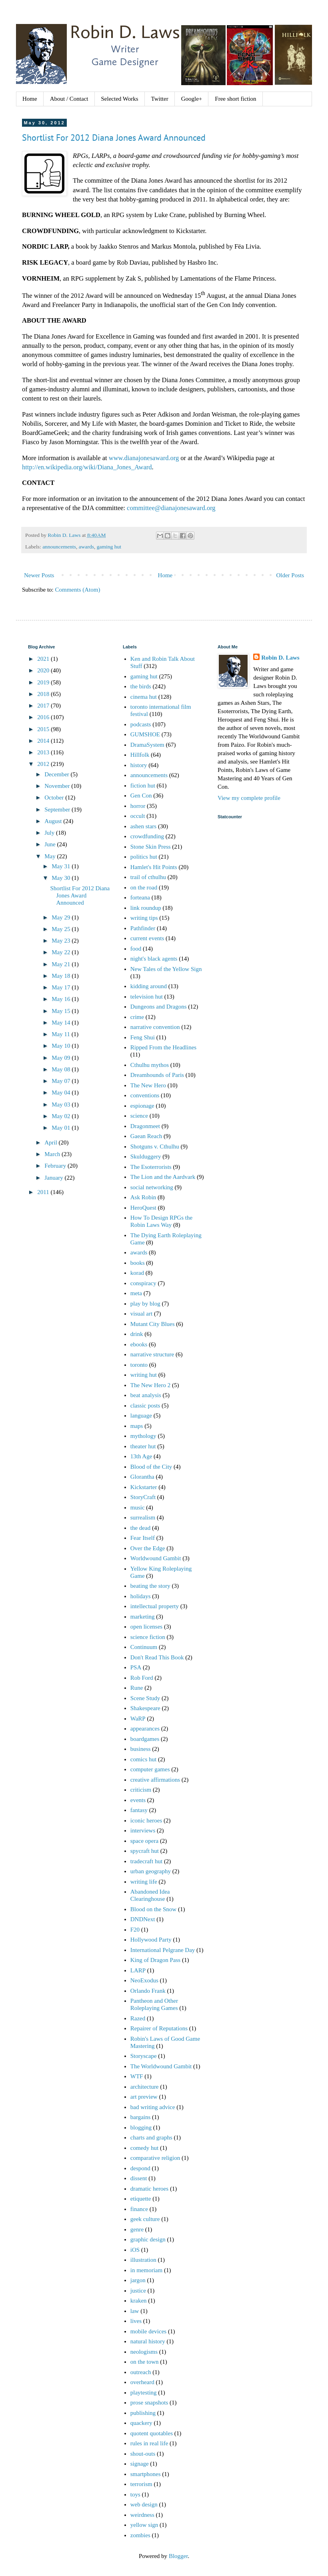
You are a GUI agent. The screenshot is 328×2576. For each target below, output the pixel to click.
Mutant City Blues (152, 1324)
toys (135, 2494)
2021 (44, 659)
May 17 (62, 987)
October (54, 797)
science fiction (147, 1637)
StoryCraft (143, 1497)
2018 (44, 694)
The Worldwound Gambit (161, 2066)
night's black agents (154, 958)
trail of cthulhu (148, 877)
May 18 (62, 976)
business (140, 1749)
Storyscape (143, 2056)
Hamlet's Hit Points (153, 867)
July (50, 832)
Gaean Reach (146, 1136)
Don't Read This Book (157, 1657)
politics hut (143, 856)
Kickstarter (143, 1487)
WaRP (138, 1718)
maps (136, 1426)
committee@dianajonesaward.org (171, 508)
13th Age (141, 1456)
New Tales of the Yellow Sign (166, 969)
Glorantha (142, 1476)
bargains (140, 2117)
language (141, 1415)
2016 (44, 717)
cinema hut (143, 697)
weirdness (142, 2515)
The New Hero (148, 1085)
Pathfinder (142, 928)
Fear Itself (142, 1538)
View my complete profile (249, 798)
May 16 (62, 999)
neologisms (144, 2352)
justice (138, 2290)
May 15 (62, 1011)
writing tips (144, 918)
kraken (138, 2300)
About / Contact (69, 99)
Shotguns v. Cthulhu (154, 1146)
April (51, 1142)
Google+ (191, 99)
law (134, 2311)
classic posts (145, 1405)
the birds (140, 686)
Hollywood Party (151, 1939)
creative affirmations (155, 1779)
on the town (144, 2362)
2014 (44, 741)
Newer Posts (39, 575)
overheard (142, 2382)
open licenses (146, 1626)
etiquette (140, 2198)
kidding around (148, 986)
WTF (136, 2076)
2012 (44, 764)
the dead (140, 1528)
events (138, 1800)
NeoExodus (144, 1980)
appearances (145, 1728)
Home (29, 99)
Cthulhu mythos (149, 1065)
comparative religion (155, 2158)
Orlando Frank (148, 1991)
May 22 (62, 952)
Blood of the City (151, 1466)
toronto (139, 1365)
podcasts (140, 724)
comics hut (143, 1759)
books (137, 1263)
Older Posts (290, 575)
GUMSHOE (145, 734)
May (50, 856)
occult (137, 816)
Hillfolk (140, 755)
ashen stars (143, 826)
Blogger (178, 2556)
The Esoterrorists (151, 1167)
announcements (59, 547)
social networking (151, 1187)
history (138, 765)
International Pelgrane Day (162, 1950)
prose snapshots (149, 2402)
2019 (44, 682)
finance (139, 2209)
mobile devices (148, 2331)
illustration (143, 2260)
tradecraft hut (146, 1861)
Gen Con (141, 795)
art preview (144, 2096)
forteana (140, 897)
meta (136, 1293)
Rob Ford (141, 1678)
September (58, 809)
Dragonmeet (145, 1126)
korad (137, 1273)
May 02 (62, 1116)
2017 (44, 705)
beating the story (150, 1586)
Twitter (159, 99)
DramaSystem (147, 745)
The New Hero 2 (150, 1385)
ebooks (139, 1344)
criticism (141, 1789)
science (139, 1116)
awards (86, 547)
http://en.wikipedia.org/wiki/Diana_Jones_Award (87, 467)
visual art (141, 1313)
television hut (146, 996)
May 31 (62, 866)
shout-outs (143, 2453)
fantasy (139, 1810)
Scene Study (145, 1698)
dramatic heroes (149, 2188)
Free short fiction (235, 99)
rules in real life (149, 2443)
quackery (141, 2423)
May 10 (62, 1046)
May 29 (62, 917)
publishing (143, 2413)
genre (137, 2229)
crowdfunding (147, 836)
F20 (135, 1929)
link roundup (145, 908)
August (53, 821)
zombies (140, 2535)
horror (138, 806)
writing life (143, 1881)
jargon (138, 2280)
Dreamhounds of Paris (157, 1075)
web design (144, 2504)
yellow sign (144, 2525)
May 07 (62, 1081)
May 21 (62, 964)
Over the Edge (147, 1548)
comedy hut (144, 2148)
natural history (147, 2341)
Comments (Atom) (77, 589)
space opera (144, 1841)
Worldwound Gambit (155, 1558)
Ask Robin (143, 1197)
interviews (142, 1830)
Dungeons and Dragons (158, 1006)
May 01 (62, 1128)
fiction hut (142, 785)
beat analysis (145, 1395)
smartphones (145, 2474)
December (57, 774)
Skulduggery (145, 1156)
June (50, 844)
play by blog (145, 1303)
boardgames (144, 1739)
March (53, 1154)
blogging (141, 2127)
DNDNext (142, 1919)
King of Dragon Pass (155, 1960)
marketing (142, 1616)
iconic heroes (146, 1820)
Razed (137, 2018)
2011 (43, 1192)
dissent (138, 2178)
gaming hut (109, 547)
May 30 (62, 878)
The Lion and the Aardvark (162, 1177)
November (57, 786)
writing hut (143, 1375)
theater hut (143, 1446)
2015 (44, 729)
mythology (143, 1436)
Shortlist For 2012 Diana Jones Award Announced (114, 137)
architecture (144, 2087)
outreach (140, 2372)
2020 (44, 670)
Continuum (144, 1647)
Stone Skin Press (150, 846)
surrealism (142, 1517)
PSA (136, 1667)
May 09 (62, 1058)
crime (137, 1017)
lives (136, 2321)
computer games (150, 1769)
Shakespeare (145, 1708)
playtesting (143, 2392)
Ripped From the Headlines (163, 1047)
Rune (136, 1688)
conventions (145, 1095)
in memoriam (146, 2270)
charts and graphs (151, 2137)
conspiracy (143, 1283)
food (136, 948)
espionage (142, 1106)
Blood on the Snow (153, 1909)
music (137, 1507)
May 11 (61, 1034)
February (56, 1165)
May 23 (62, 940)
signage (139, 2463)
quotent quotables (151, 2433)
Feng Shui (142, 1037)
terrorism (141, 2484)
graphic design (148, 2239)
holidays (140, 1596)
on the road (143, 887)
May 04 (62, 1092)
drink (136, 1334)
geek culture (145, 2219)
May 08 (62, 1069)
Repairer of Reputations (159, 2028)
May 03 (62, 1104)
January (54, 1177)
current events (147, 938)
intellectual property (154, 1606)
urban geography (150, 1871)
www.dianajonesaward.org (144, 458)
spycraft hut (144, 1851)
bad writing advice (152, 2107)
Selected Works (119, 99)
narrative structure (152, 1354)
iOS (135, 2250)
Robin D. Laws (280, 657)
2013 (44, 752)
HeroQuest (143, 1207)
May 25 (62, 929)
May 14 (62, 1022)
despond (140, 2168)
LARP (138, 1970)
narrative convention (155, 1027)
